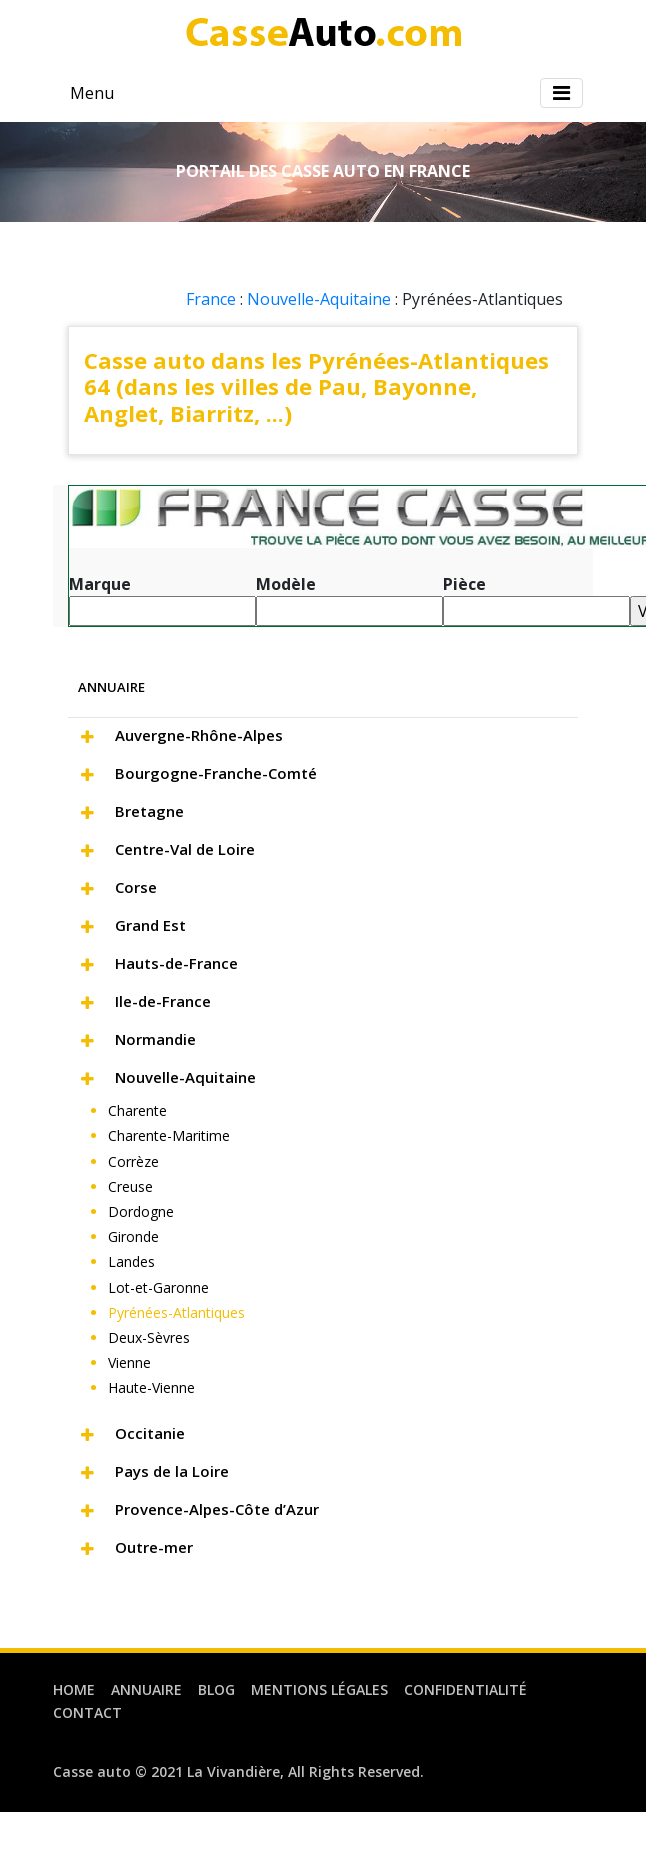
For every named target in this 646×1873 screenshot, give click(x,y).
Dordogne (141, 1211)
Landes (131, 1261)
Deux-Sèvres (149, 1337)
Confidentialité (465, 1689)
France (211, 299)
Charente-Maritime (169, 1135)
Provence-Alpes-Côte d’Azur (217, 1509)
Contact (87, 1712)
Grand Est (150, 925)
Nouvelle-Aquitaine (319, 299)
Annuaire (146, 1689)
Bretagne (149, 811)
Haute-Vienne (151, 1387)
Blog (216, 1689)
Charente (137, 1110)
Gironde (133, 1236)
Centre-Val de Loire (185, 849)
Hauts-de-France (176, 963)
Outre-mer (154, 1547)
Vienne (129, 1362)
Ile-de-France (163, 1001)
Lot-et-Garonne (158, 1287)
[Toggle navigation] (561, 93)
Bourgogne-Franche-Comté (216, 773)
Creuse (130, 1186)
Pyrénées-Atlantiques (176, 1312)
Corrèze (133, 1161)
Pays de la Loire (172, 1471)
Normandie (155, 1039)
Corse (136, 887)
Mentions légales (319, 1689)
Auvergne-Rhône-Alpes (199, 735)
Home (74, 1689)
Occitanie (150, 1433)
